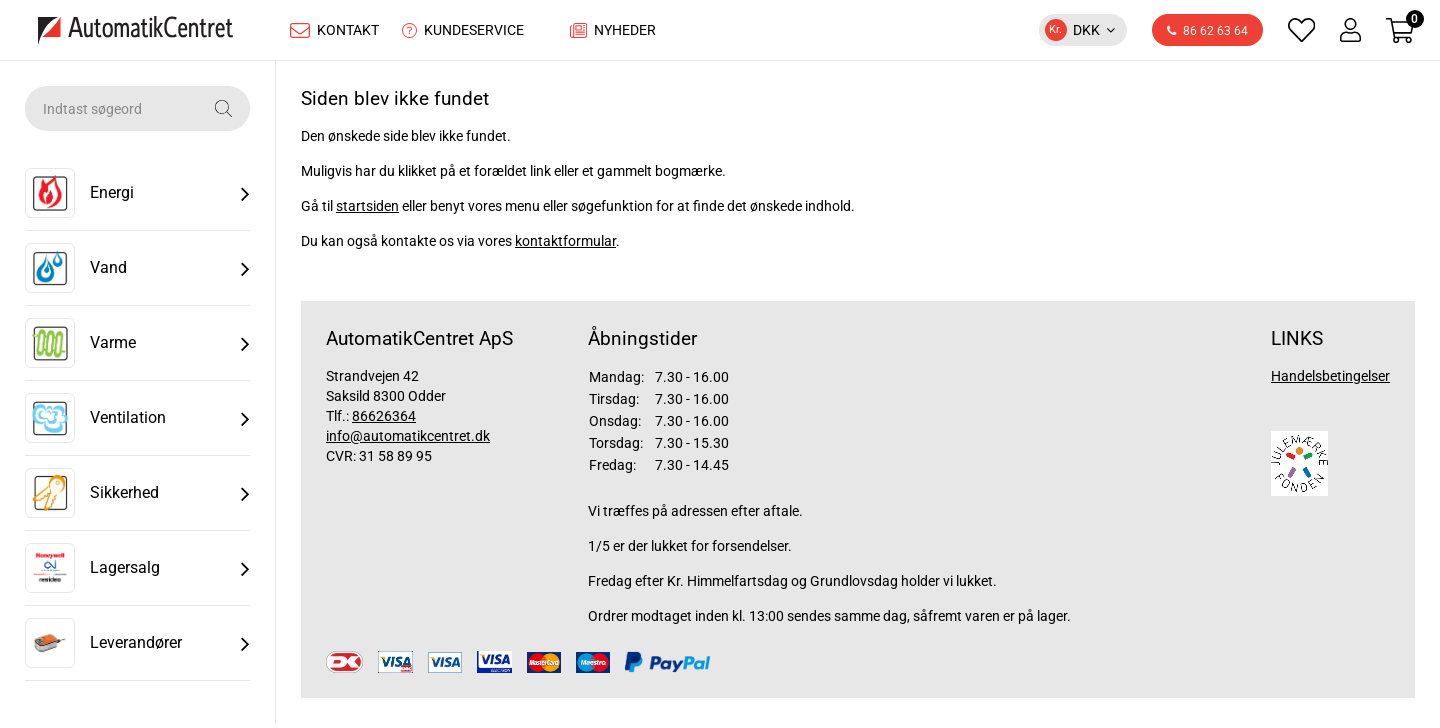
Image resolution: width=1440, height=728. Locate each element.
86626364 (384, 421)
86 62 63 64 (1207, 34)
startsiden (367, 211)
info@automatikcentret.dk (408, 441)
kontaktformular (565, 246)
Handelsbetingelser (1330, 381)
